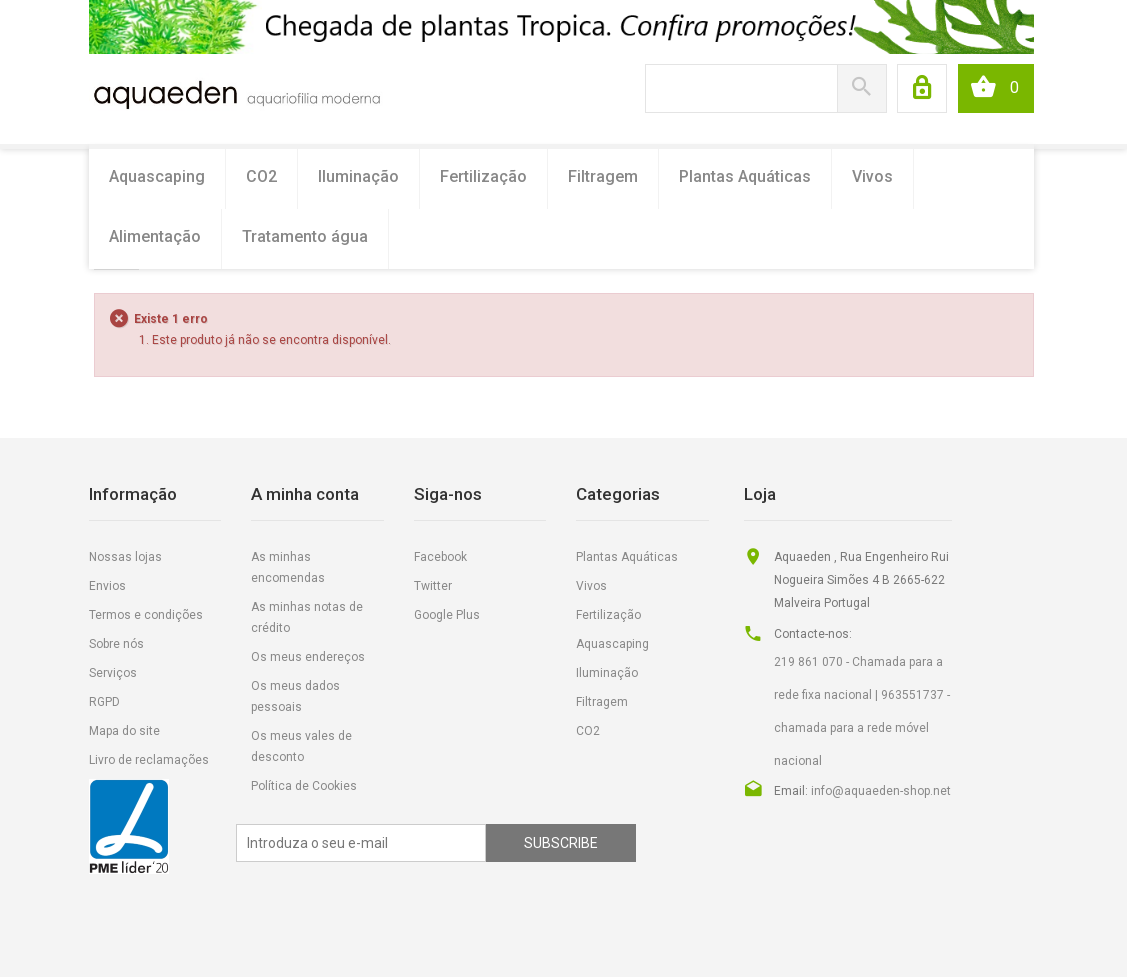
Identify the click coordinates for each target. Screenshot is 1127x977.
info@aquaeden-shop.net (881, 791)
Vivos (872, 176)
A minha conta (305, 494)
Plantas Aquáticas (745, 176)
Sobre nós (116, 644)
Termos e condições (146, 615)
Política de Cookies (304, 786)
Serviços (113, 673)
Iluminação (358, 176)
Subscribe (561, 843)
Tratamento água (305, 236)
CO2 (261, 176)
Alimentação (155, 236)
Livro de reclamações (149, 760)
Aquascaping (157, 176)
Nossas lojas (125, 557)
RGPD (104, 702)
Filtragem (603, 176)
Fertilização (483, 176)
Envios (107, 586)
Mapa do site (124, 731)
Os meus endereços (308, 657)
